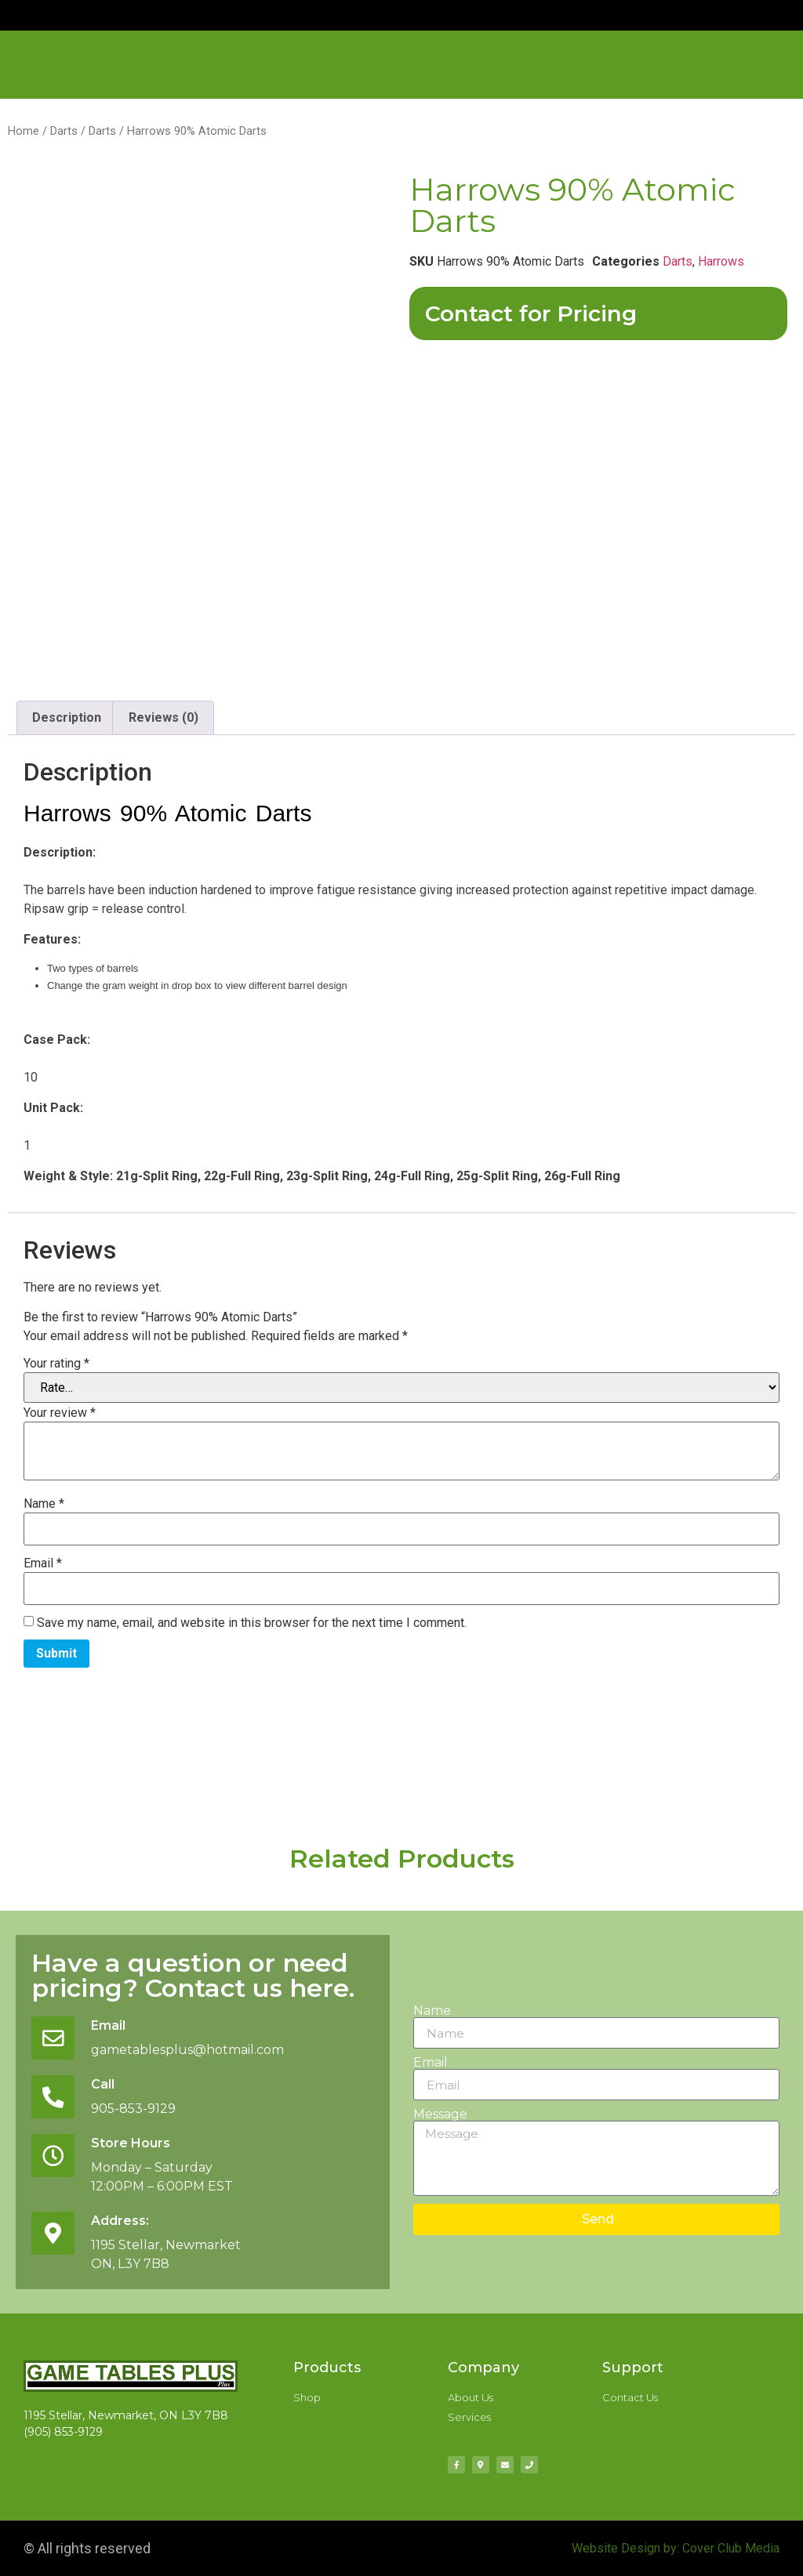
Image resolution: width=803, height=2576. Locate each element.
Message (440, 2114)
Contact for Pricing (531, 313)
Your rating (56, 1363)
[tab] (66, 718)
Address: (121, 2221)
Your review (60, 1413)
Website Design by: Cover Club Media (675, 2548)
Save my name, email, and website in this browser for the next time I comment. (252, 1623)
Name (44, 1504)
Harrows (721, 261)
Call (103, 2084)
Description (66, 717)
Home (23, 131)
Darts (64, 131)
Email (43, 1563)
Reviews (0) (163, 717)
